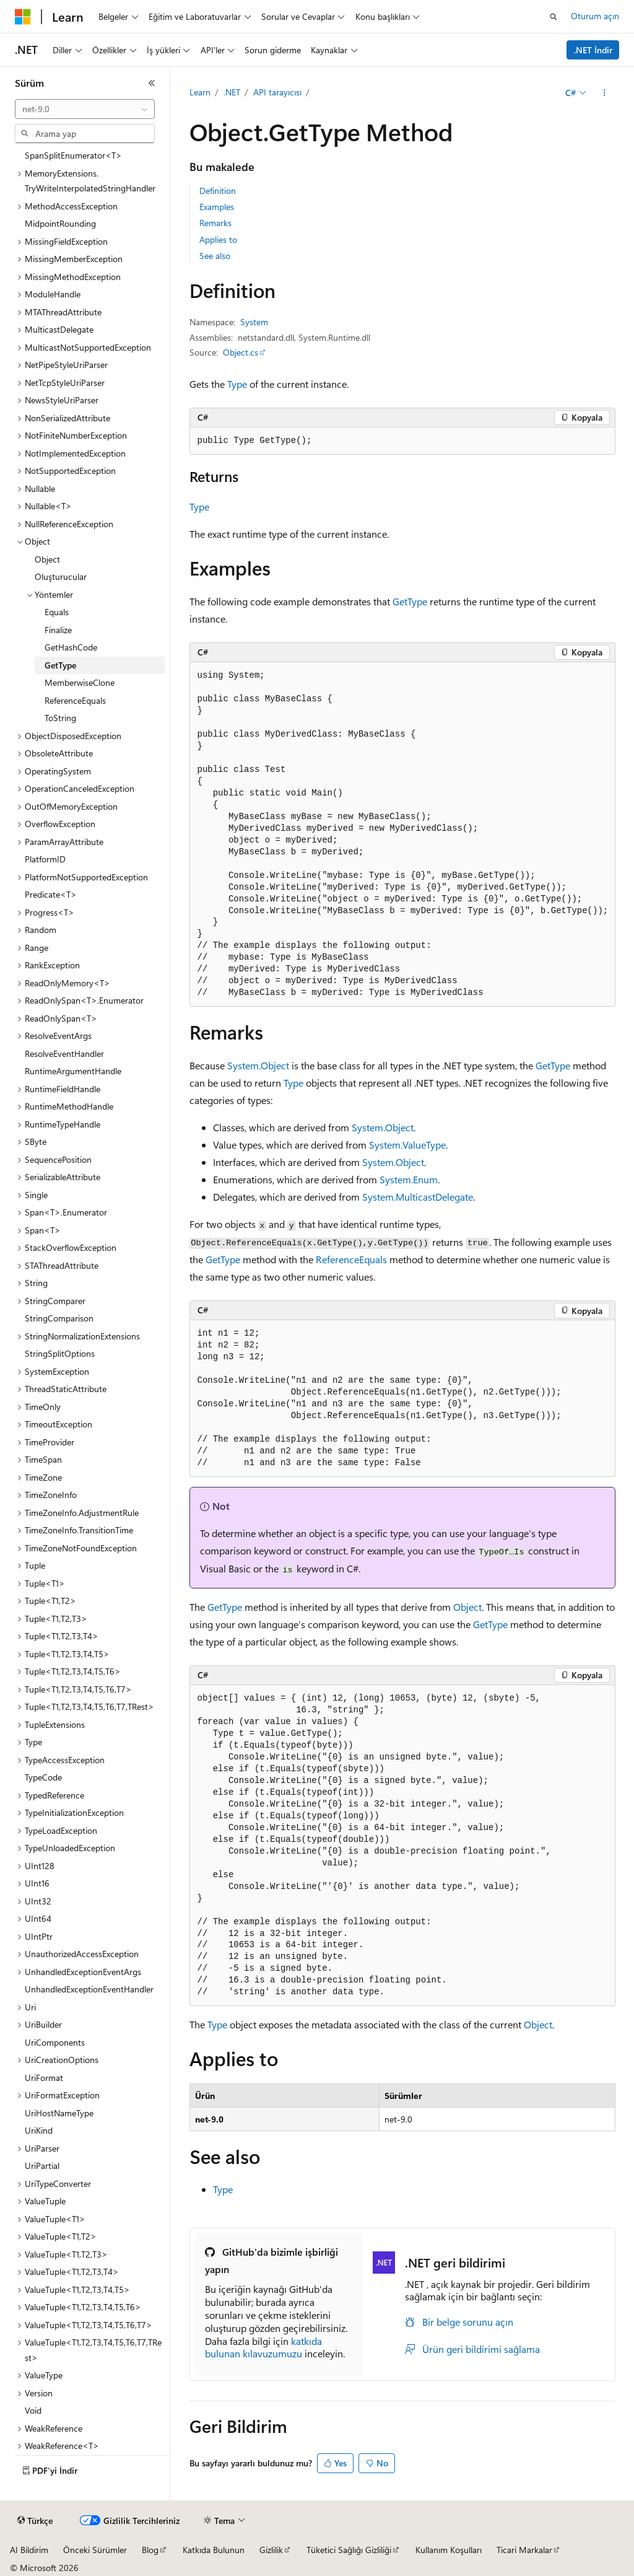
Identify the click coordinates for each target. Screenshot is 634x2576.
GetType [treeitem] (60, 665)
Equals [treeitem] (57, 612)
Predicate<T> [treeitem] (51, 894)
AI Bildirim (29, 2550)
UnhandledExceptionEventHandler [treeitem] (89, 1989)
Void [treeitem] (33, 2410)
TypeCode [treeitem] (43, 1777)
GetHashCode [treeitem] (71, 647)
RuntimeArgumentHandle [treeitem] (73, 1071)
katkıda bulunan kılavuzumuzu (263, 2347)
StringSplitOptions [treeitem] (60, 1353)
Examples (216, 206)
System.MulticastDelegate (417, 1196)
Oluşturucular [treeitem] (61, 576)
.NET (232, 92)
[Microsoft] (23, 17)
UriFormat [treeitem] (44, 2077)
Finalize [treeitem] (58, 630)
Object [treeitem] (47, 559)
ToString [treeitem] (60, 718)
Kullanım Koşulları (448, 2550)
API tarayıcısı (277, 92)
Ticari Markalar (524, 2550)
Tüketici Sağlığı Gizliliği (348, 2550)
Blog (150, 2550)
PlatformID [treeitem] (45, 859)
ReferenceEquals (351, 1259)
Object (467, 1606)
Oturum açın (595, 16)
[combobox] (85, 109)
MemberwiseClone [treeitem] (80, 682)
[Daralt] (152, 83)
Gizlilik (271, 2550)
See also (214, 255)
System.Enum (409, 1179)
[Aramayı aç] (553, 17)
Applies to (218, 239)
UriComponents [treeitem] (55, 2042)
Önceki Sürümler (95, 2550)
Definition (217, 190)
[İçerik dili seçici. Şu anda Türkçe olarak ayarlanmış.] (35, 2521)
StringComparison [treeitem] (59, 1318)
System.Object (258, 1065)
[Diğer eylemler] (604, 93)
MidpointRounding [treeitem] (60, 223)
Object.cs (240, 352)
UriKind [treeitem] (39, 2130)
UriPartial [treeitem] (42, 2165)
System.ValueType (407, 1144)
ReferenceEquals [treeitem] (75, 700)
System (254, 322)
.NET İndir (593, 50)
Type (237, 383)
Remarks (215, 223)
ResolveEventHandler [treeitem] (64, 1053)
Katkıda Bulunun (214, 2550)
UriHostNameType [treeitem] (59, 2113)
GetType (410, 601)
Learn (200, 92)
